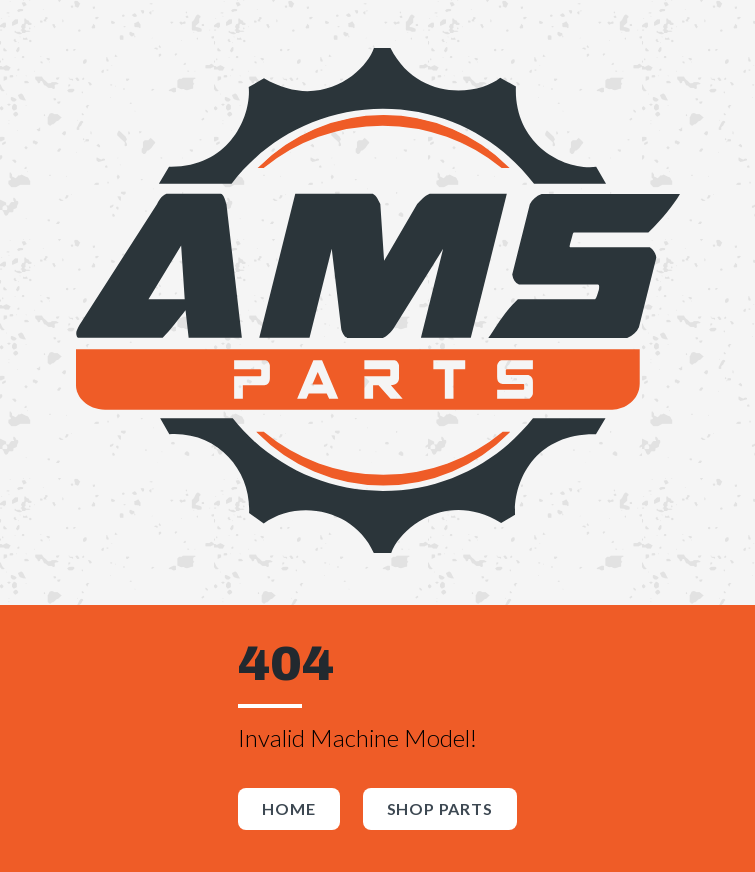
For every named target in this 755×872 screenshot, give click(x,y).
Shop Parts (440, 808)
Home (288, 808)
